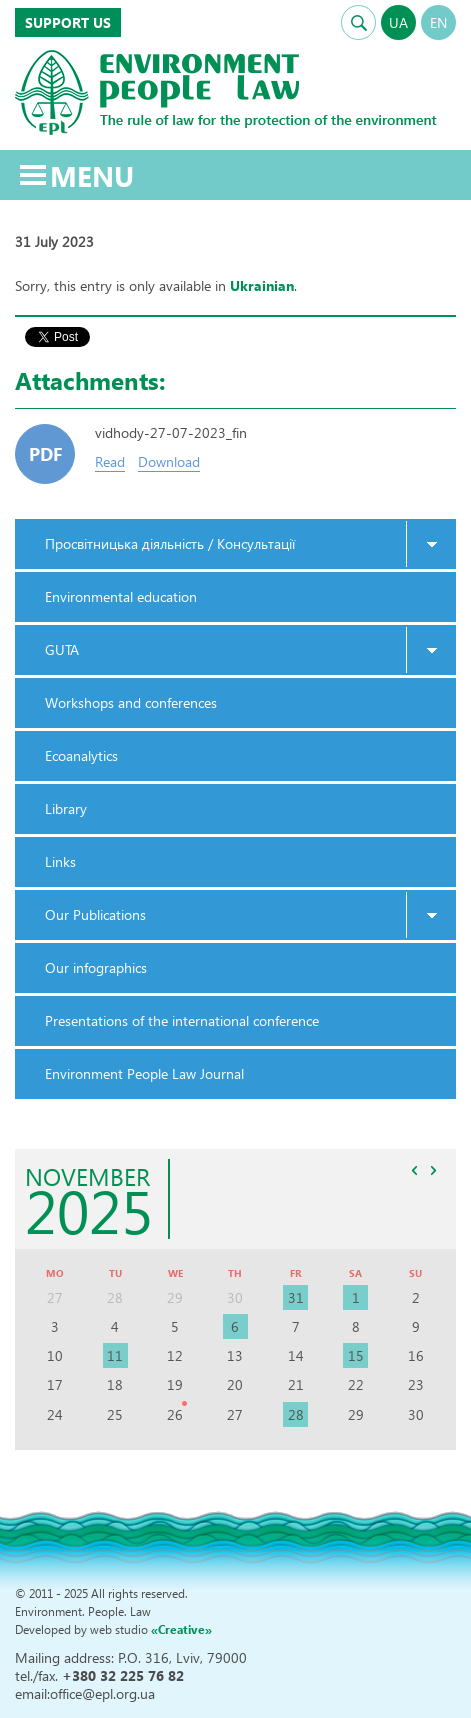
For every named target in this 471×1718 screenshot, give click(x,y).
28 (296, 1414)
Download (169, 461)
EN (438, 22)
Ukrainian (262, 285)
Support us (68, 22)
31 (296, 1297)
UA (398, 22)
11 (115, 1355)
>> (433, 1170)
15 (356, 1355)
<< (414, 1170)
